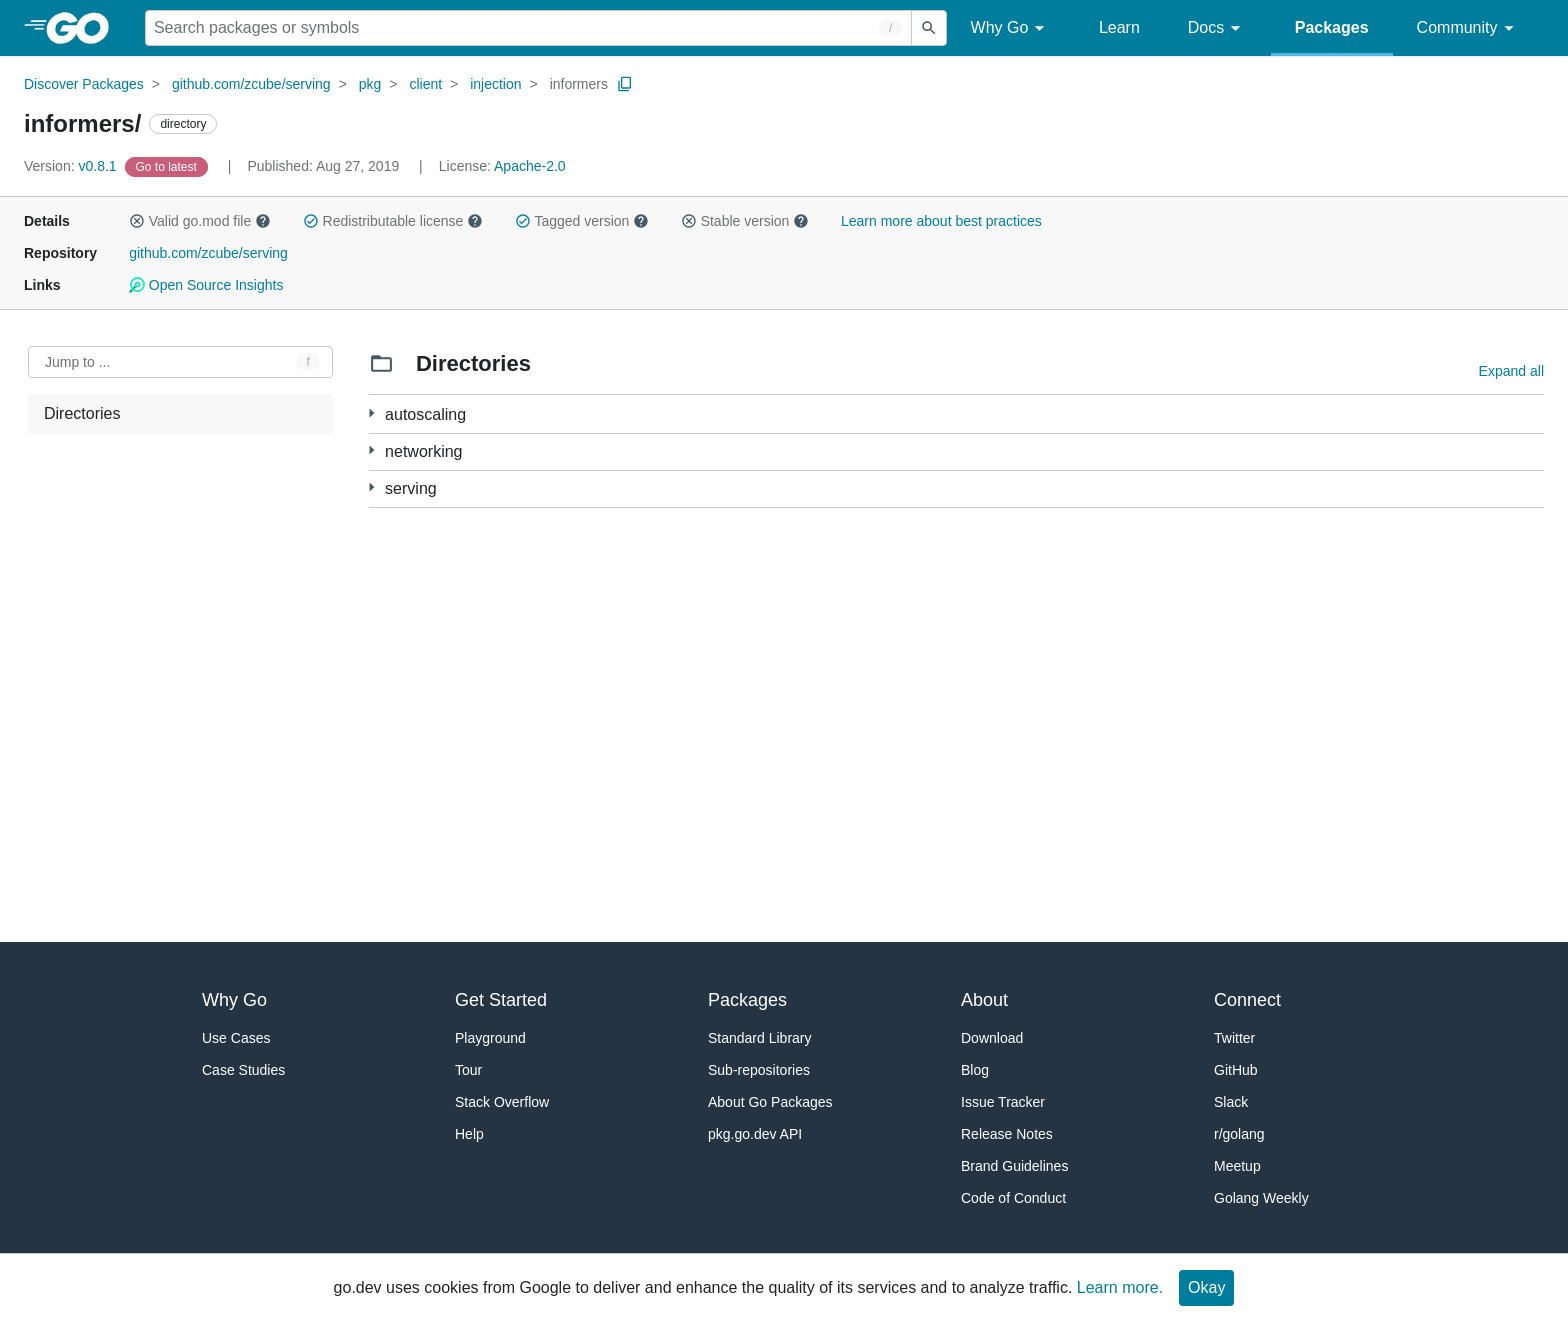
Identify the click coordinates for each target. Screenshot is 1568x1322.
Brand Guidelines (1014, 1166)
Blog (975, 1070)
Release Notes (1007, 1134)
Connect (1247, 1000)
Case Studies (243, 1070)
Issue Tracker (1003, 1102)
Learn (1119, 27)
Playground (490, 1038)
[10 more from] (371, 450)
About (984, 1000)
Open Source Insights (206, 285)
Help (469, 1134)
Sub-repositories (759, 1070)
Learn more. (1120, 1287)
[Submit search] (929, 28)
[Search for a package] (528, 28)
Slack (1231, 1102)
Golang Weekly (1261, 1198)
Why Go (1011, 28)
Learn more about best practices (941, 221)
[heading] (84, 28)
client (425, 84)
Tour (468, 1070)
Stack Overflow (502, 1102)
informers (579, 84)
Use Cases (236, 1038)
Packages (1332, 27)
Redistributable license (393, 221)
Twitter (1234, 1038)
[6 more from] (371, 413)
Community (1468, 28)
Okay (1206, 1287)
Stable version (745, 221)
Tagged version (582, 221)
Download (992, 1038)
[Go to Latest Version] (168, 166)
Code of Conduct (1013, 1198)
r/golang (1239, 1134)
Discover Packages (84, 84)
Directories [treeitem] (82, 413)
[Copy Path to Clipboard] (625, 84)
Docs (1217, 28)
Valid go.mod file (200, 221)
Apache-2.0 (530, 166)
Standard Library (760, 1038)
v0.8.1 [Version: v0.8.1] (72, 166)
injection (495, 84)
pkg (370, 84)
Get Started (501, 1000)
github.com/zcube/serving (251, 84)
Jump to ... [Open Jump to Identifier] (77, 362)
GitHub (1236, 1070)
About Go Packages (770, 1102)
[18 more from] (371, 487)
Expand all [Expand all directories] (1511, 371)
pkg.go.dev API (755, 1134)
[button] (137, 221)
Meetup (1237, 1166)
